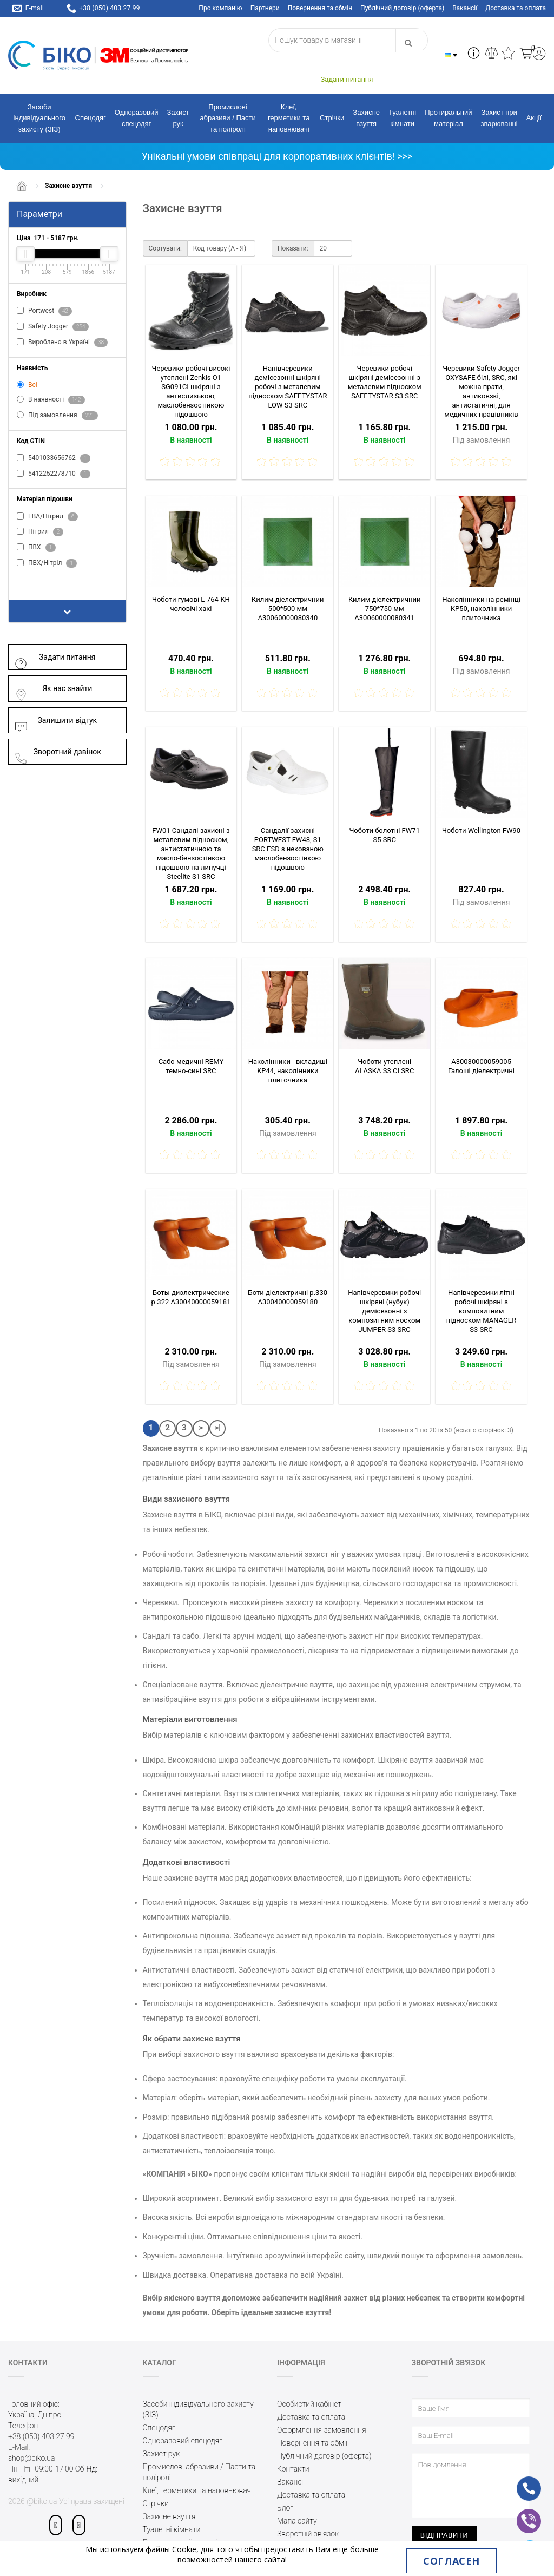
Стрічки (332, 118)
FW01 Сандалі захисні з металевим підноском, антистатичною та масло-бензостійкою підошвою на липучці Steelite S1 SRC (190, 853)
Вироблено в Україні (62, 342)
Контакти (293, 2469)
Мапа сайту (297, 2520)
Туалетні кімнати (402, 118)
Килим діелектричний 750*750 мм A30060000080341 (384, 608)
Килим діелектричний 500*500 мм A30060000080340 (288, 608)
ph (520, 2481)
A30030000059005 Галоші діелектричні (481, 1066)
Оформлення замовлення (321, 2430)
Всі (27, 385)
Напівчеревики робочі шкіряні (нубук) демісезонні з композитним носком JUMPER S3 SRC (384, 1311)
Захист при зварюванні (499, 118)
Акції (534, 118)
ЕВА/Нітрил (47, 516)
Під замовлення (57, 415)
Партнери (265, 8)
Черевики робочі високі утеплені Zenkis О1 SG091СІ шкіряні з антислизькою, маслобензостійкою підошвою (191, 391)
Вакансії (464, 8)
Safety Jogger (53, 327)
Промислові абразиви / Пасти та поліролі (228, 118)
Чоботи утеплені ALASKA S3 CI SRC (384, 1066)
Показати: (293, 248)
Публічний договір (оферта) (402, 8)
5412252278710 (53, 474)
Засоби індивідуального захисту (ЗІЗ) (39, 118)
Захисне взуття (366, 118)
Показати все (47, 580)
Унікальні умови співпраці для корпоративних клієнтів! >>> (277, 156)
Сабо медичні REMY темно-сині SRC (191, 1066)
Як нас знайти (53, 688)
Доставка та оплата (515, 8)
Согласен (451, 2560)
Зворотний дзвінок (57, 752)
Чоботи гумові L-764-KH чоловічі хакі (191, 604)
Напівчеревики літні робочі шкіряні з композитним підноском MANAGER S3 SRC (481, 1311)
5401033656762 (53, 458)
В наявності (51, 400)
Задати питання (54, 657)
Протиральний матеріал (448, 118)
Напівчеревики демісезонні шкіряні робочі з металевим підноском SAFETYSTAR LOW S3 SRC (287, 386)
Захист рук (178, 118)
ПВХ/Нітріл (47, 563)
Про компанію (220, 8)
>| (217, 1427)
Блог (285, 2507)
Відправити (444, 2535)
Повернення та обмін (320, 8)
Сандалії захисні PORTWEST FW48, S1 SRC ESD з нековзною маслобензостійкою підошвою (288, 848)
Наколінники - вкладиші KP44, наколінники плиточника (287, 1070)
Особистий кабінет (309, 2404)
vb (520, 2514)
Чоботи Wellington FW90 (481, 830)
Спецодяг (90, 118)
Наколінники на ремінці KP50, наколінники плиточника (481, 608)
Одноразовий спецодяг (137, 118)
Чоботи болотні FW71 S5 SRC (384, 835)
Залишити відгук (55, 720)
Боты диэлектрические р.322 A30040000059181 (191, 1297)
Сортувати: (165, 248)
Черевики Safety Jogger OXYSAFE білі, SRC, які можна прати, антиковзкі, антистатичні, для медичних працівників (481, 391)
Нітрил (40, 532)
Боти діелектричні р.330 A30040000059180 (287, 1297)
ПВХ (36, 547)
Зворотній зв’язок (308, 2533)
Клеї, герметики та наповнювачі (288, 118)
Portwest (44, 311)
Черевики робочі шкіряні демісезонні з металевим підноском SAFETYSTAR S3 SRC (384, 382)
